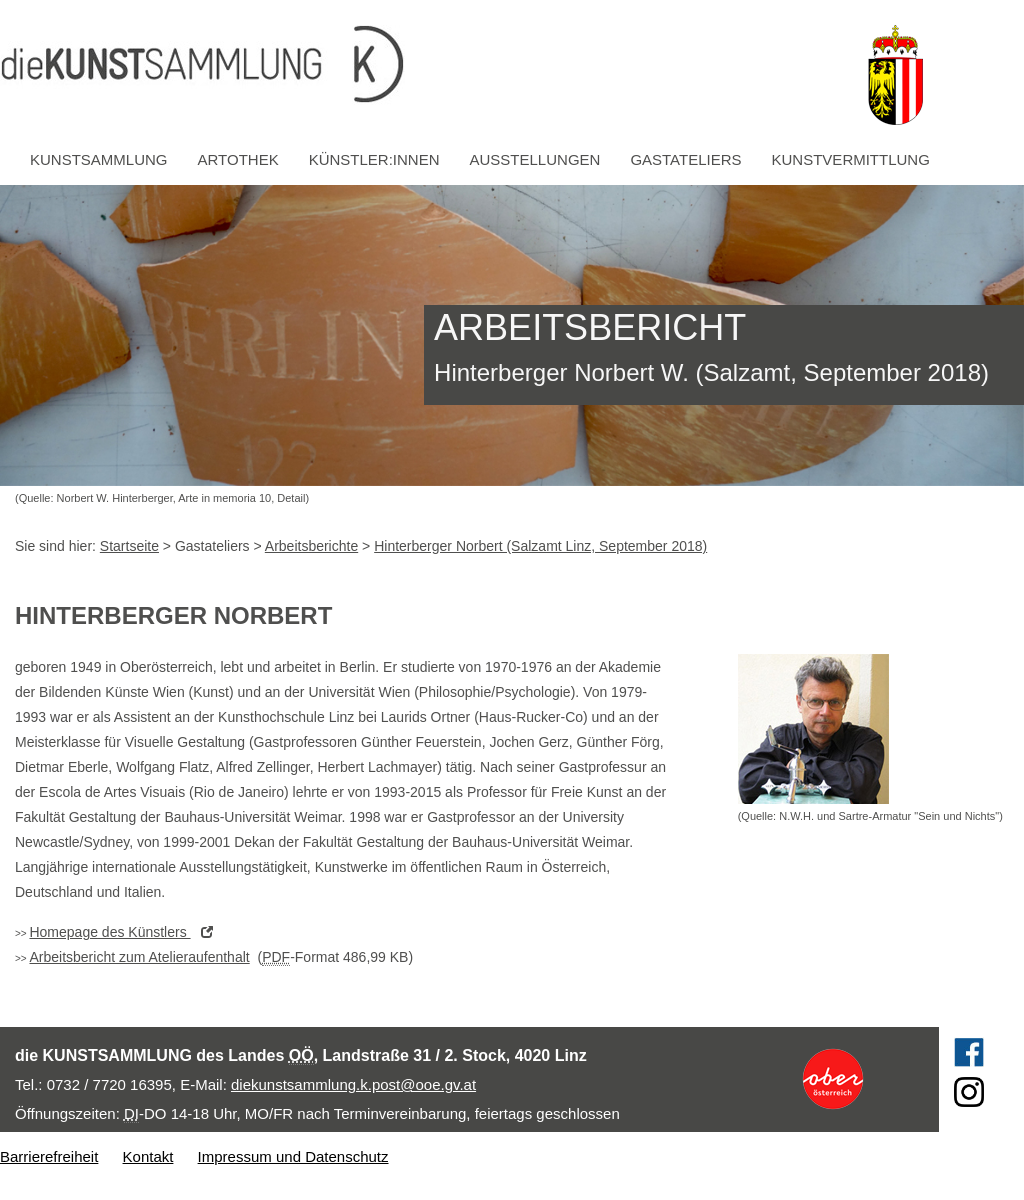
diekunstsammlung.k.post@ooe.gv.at (353, 1084)
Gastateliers (685, 159)
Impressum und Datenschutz (293, 1156)
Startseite (129, 546)
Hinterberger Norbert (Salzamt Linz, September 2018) (540, 546)
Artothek (238, 159)
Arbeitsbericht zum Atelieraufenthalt (139, 957)
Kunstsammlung (99, 159)
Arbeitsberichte (311, 546)
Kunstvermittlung (851, 159)
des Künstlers (125, 932)
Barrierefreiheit (49, 1156)
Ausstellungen (535, 159)
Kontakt (148, 1156)
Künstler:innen (374, 159)
